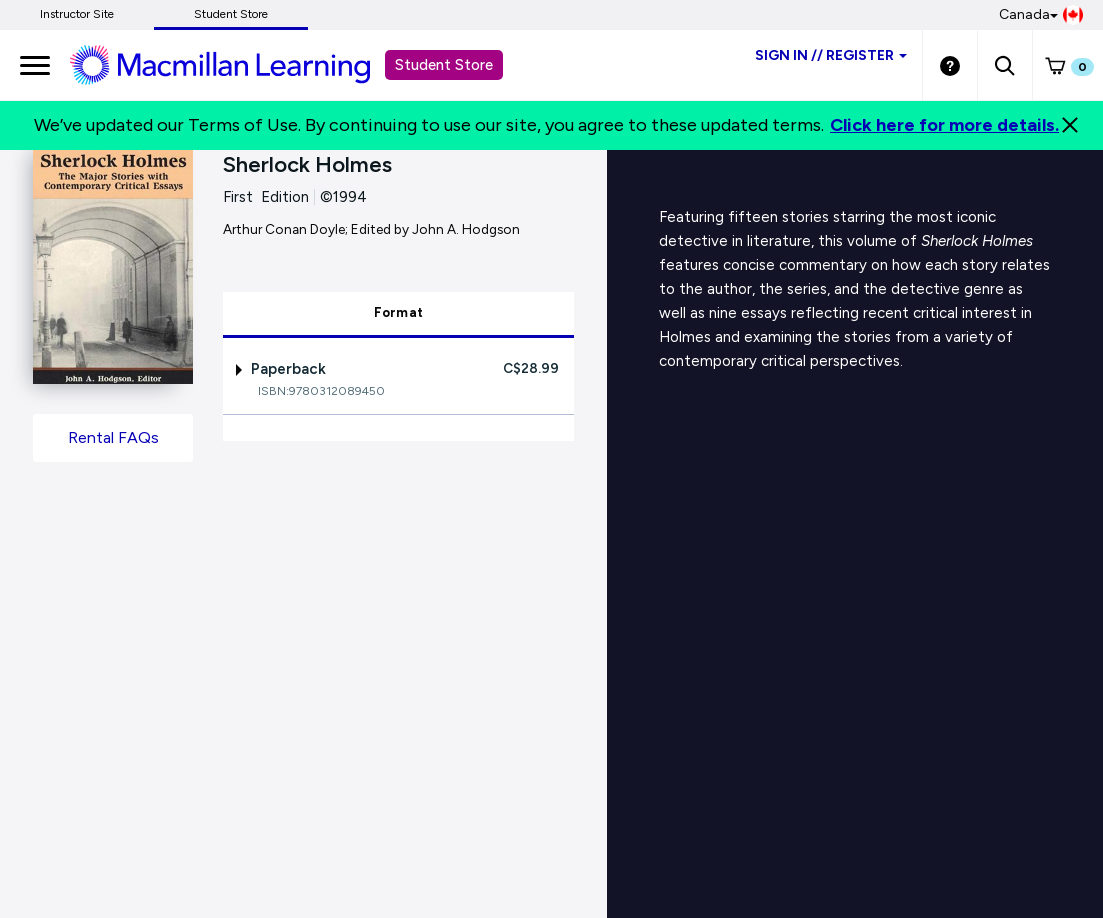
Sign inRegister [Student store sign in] (831, 55)
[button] (1004, 65)
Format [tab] (399, 312)
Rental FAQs (113, 437)
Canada (1041, 15)
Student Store (231, 14)
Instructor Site (77, 14)
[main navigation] (35, 65)
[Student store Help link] (950, 65)
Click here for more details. (944, 125)
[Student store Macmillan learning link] (235, 64)
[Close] (1070, 125)
